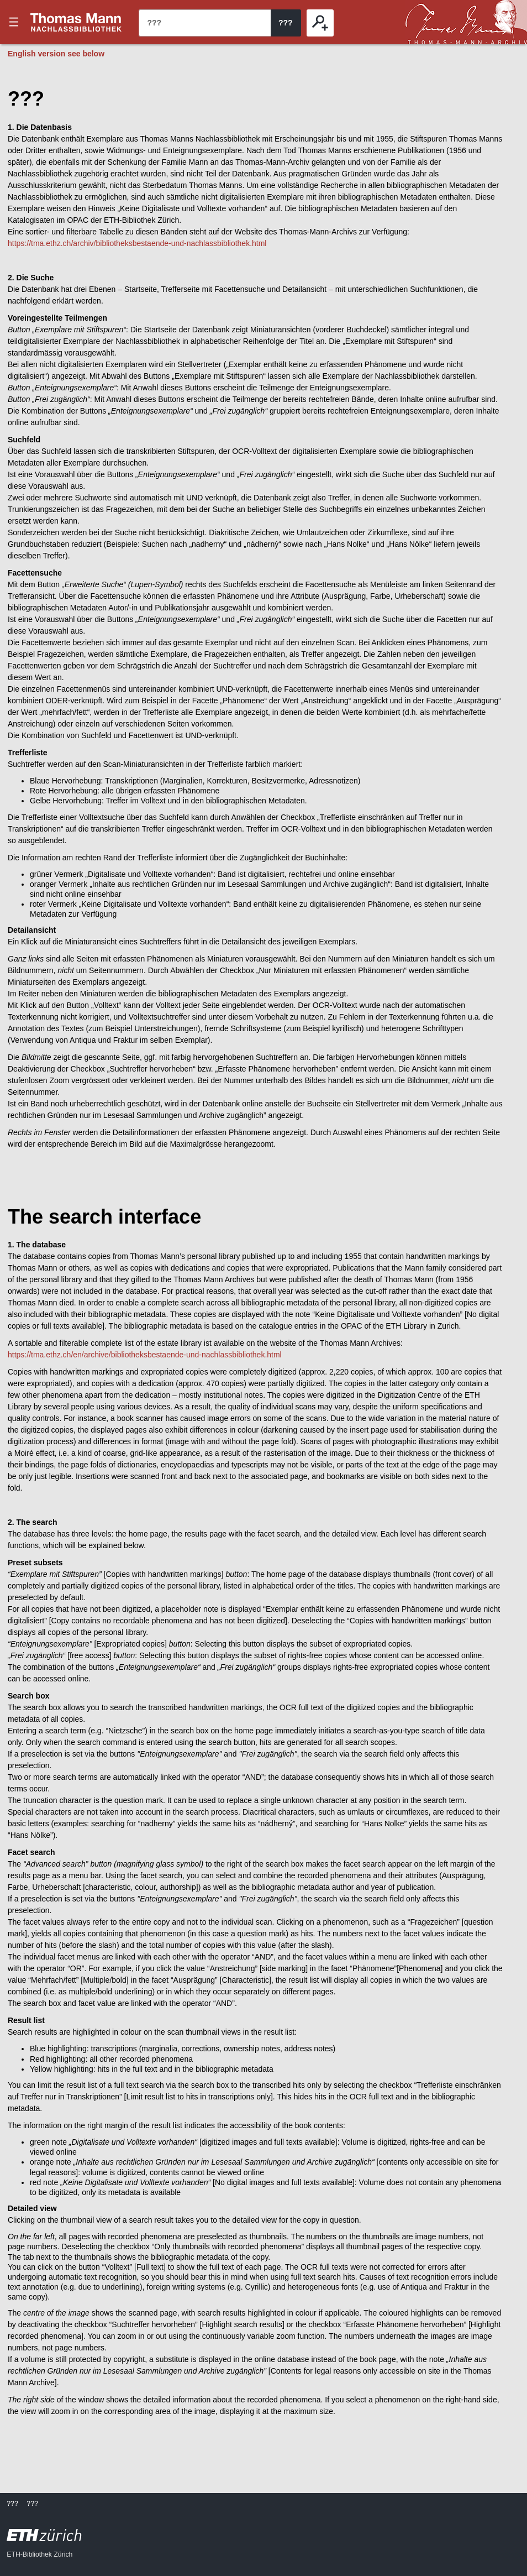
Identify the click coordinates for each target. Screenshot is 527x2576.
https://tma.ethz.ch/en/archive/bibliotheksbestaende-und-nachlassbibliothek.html (145, 1354)
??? (76, 22)
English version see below (56, 53)
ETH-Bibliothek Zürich (39, 2554)
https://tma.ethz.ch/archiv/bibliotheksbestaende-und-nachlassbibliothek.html (137, 243)
